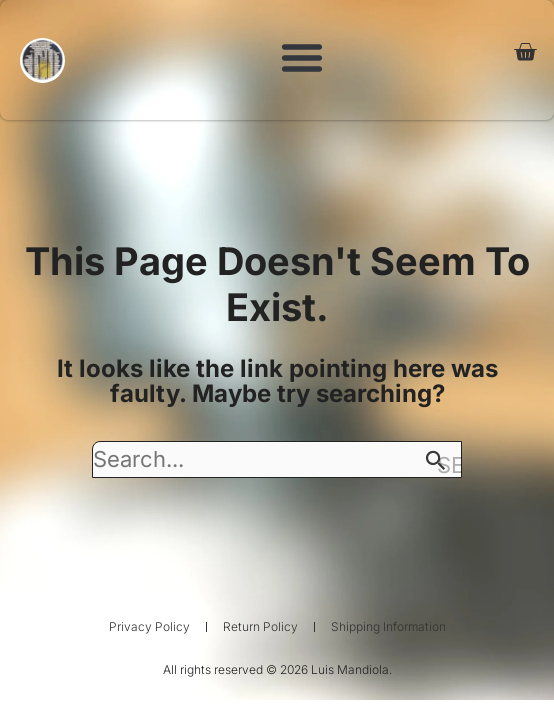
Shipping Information (388, 626)
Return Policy (260, 626)
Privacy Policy (149, 626)
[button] (302, 57)
